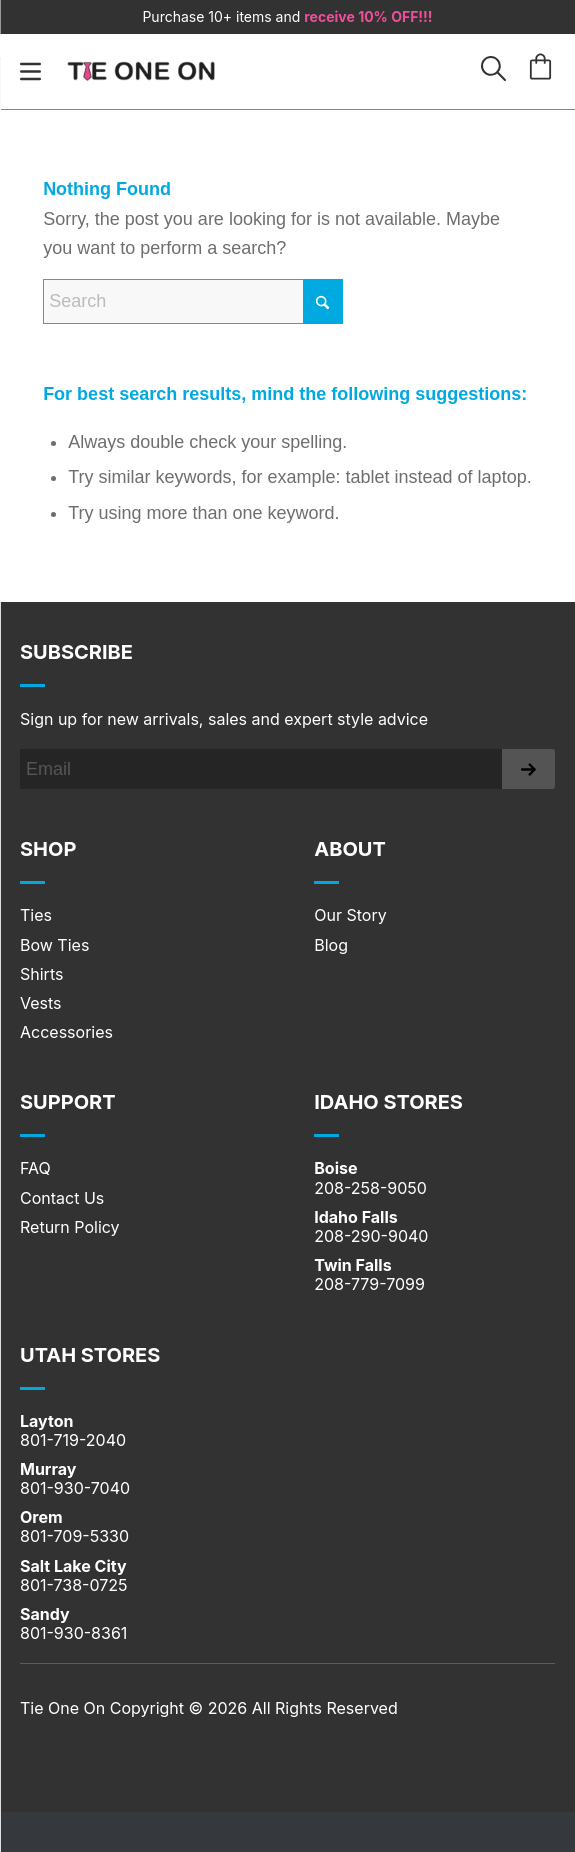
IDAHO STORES (388, 1102)
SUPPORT (68, 1102)
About (350, 849)
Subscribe (76, 652)
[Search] (193, 301)
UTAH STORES (90, 1355)
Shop (48, 849)
